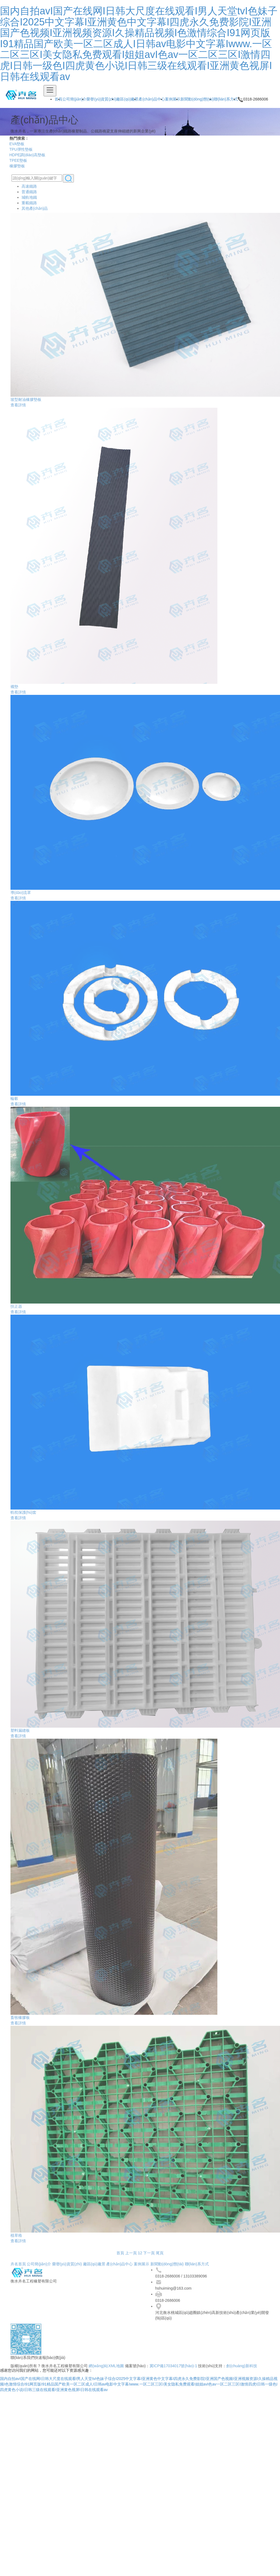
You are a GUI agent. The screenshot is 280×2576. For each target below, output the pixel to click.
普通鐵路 (29, 193)
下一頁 (149, 2254)
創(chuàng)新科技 (241, 2367)
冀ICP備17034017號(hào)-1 (174, 2367)
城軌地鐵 (29, 199)
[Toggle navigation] (50, 90)
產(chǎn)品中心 (151, 99)
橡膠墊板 (15, 166)
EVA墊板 (15, 144)
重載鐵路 (29, 204)
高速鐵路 (29, 188)
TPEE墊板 (17, 160)
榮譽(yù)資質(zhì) (101, 99)
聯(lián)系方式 (226, 99)
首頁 (120, 2254)
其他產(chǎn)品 (35, 210)
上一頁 (131, 2254)
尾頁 (160, 2254)
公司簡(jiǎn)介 (74, 99)
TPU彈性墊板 (19, 149)
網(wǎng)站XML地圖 (106, 2367)
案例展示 (172, 99)
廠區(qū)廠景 (127, 99)
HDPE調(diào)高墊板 (26, 155)
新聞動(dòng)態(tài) (197, 99)
